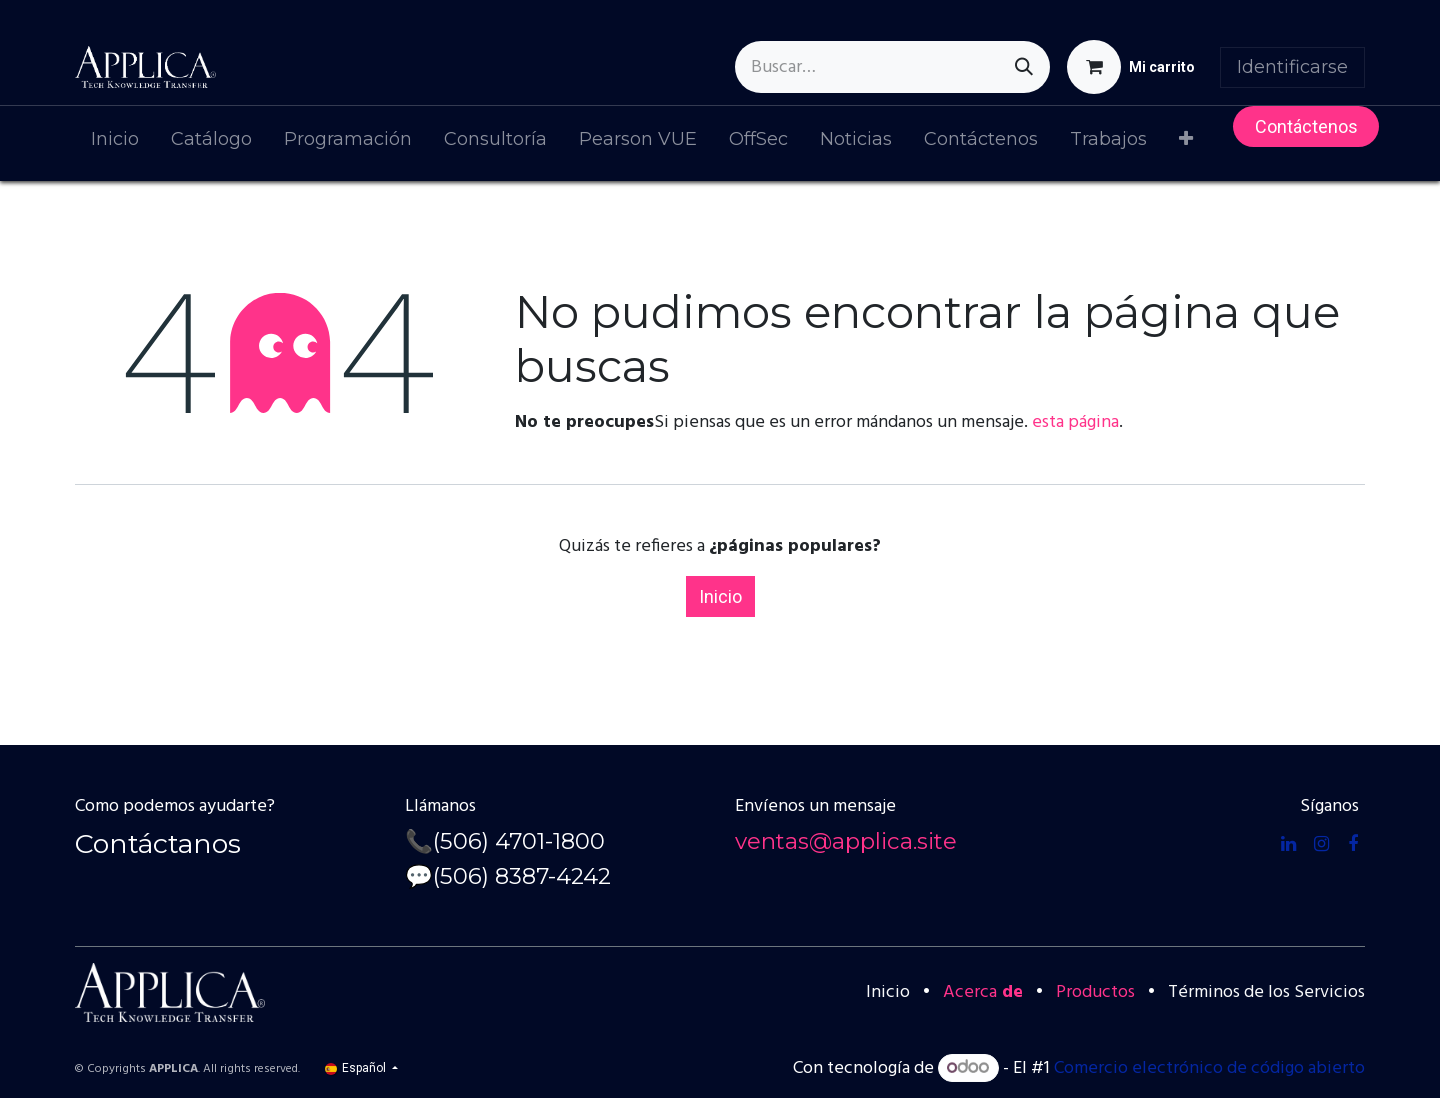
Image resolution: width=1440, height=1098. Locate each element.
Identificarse (1292, 67)
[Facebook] (1353, 844)
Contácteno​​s (1306, 126)
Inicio (720, 596)
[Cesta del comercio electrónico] (1131, 67)
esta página (1075, 422)
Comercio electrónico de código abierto (1209, 1068)
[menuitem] (115, 143)
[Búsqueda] (1024, 67)
